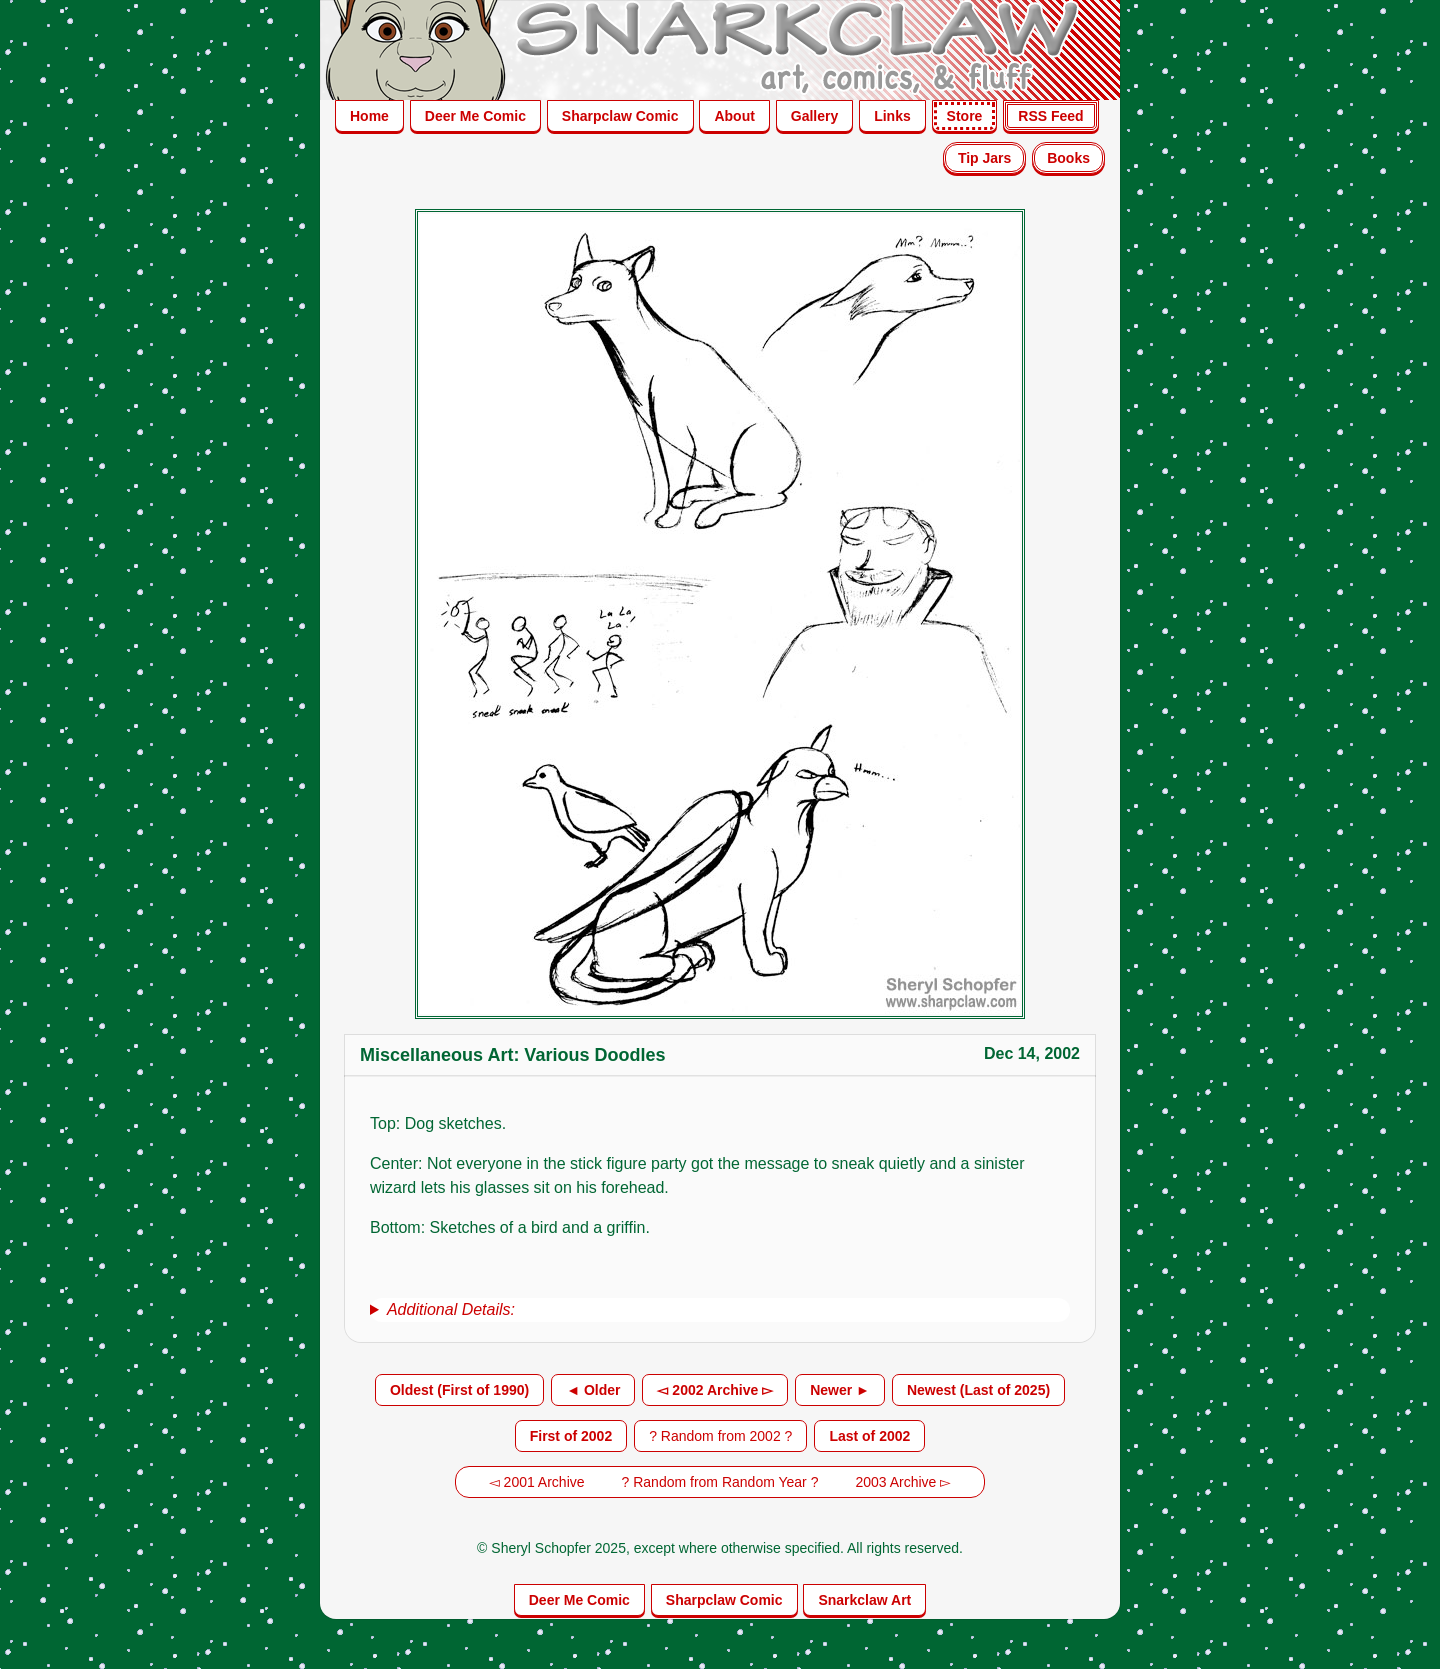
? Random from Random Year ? (720, 1482)
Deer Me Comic (475, 116)
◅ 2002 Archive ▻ (715, 1390)
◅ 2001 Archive (537, 1482)
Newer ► (840, 1390)
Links (892, 116)
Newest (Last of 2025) (978, 1390)
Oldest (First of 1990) (459, 1390)
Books (1068, 158)
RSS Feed (1050, 116)
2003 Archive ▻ (903, 1482)
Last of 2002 (869, 1436)
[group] (720, 1310)
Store (965, 116)
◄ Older (593, 1390)
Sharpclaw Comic (620, 116)
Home (369, 116)
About (734, 116)
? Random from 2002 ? (720, 1436)
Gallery (814, 116)
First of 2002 (571, 1436)
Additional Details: (451, 1309)
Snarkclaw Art (864, 1600)
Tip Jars (984, 158)
